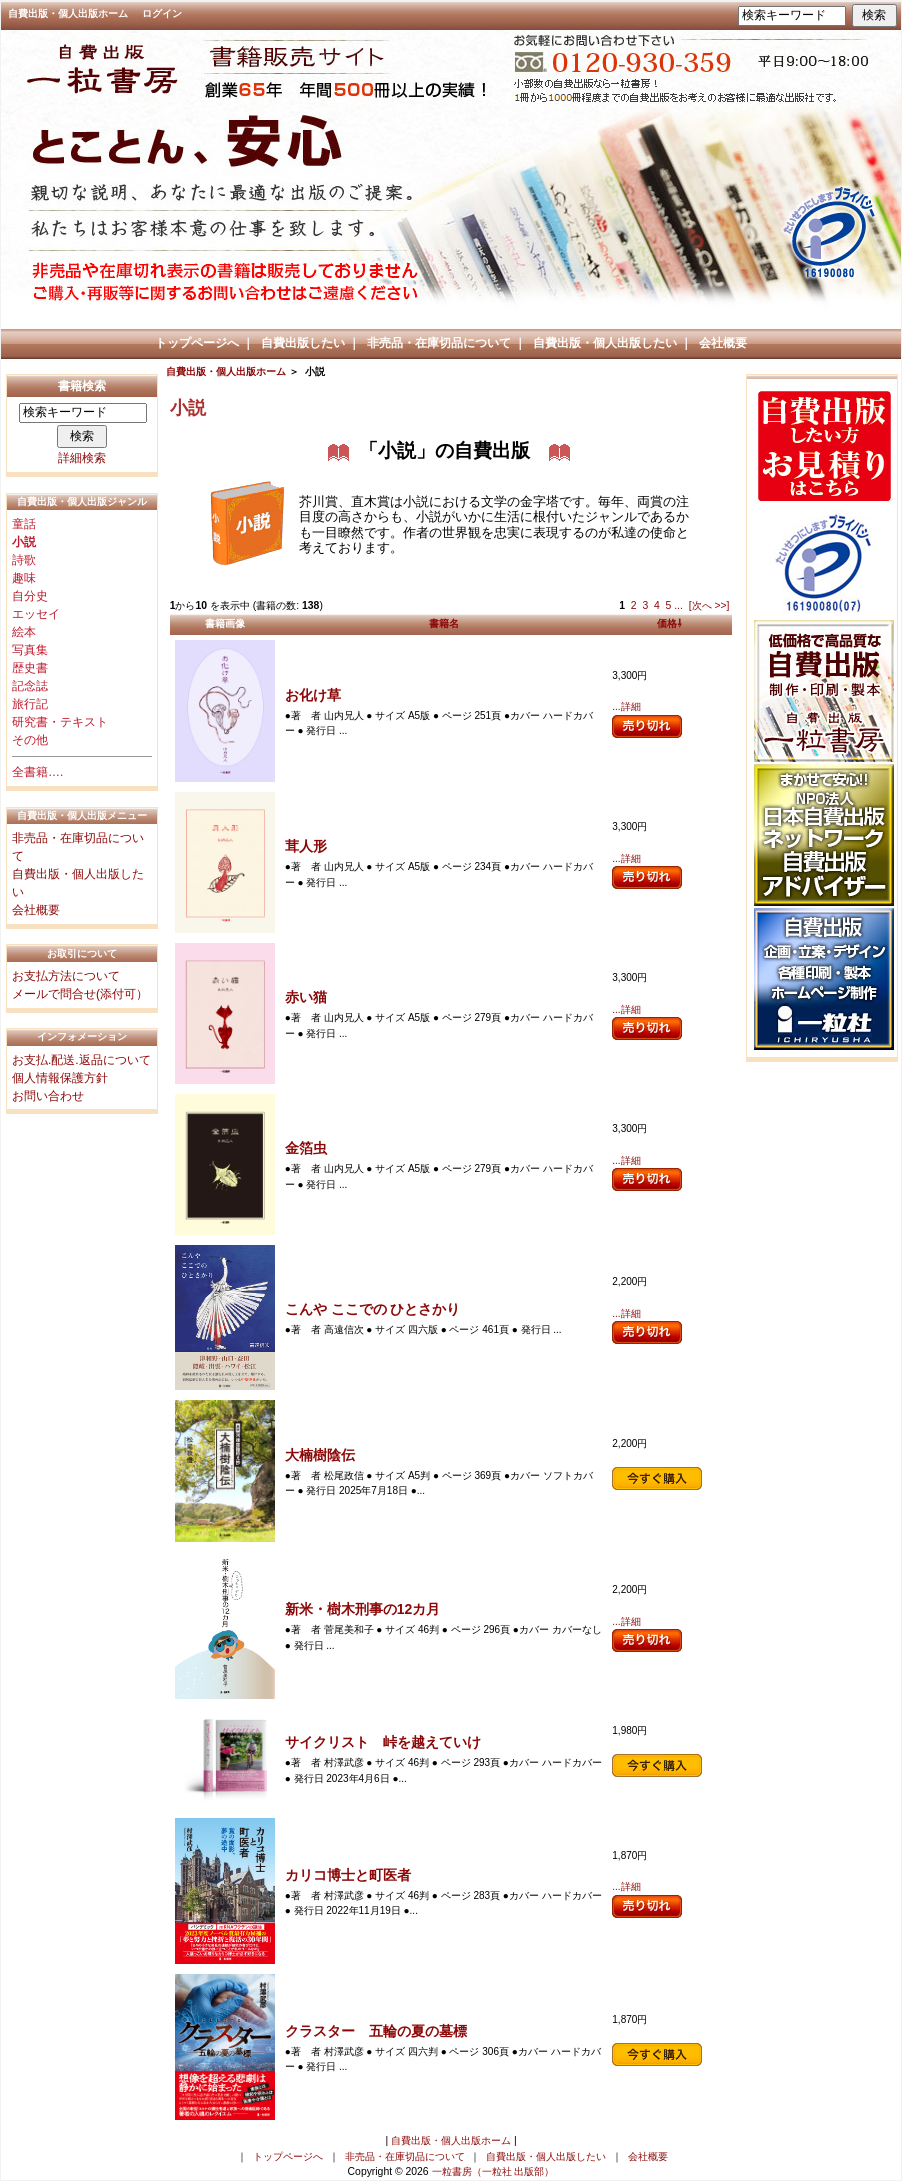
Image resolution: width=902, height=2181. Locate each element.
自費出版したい (303, 343)
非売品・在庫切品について (439, 343)
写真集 (30, 650)
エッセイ (36, 614)
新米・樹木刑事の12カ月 (363, 1609)
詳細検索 (82, 458)
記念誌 (30, 686)
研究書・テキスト (60, 722)
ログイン (162, 13)
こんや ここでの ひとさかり (373, 1309)
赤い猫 (306, 997)
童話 (24, 524)
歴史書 (30, 668)
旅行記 (30, 704)
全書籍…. (37, 772)
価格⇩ (669, 623)
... (678, 605)
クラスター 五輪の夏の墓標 (376, 2031)
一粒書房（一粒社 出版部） (493, 2171)
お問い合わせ (48, 1096)
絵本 (24, 632)
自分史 (30, 596)
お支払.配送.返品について (81, 1060)
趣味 (24, 578)
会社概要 (723, 343)
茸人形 (306, 846)
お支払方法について (66, 976)
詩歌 (24, 560)
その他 (30, 740)
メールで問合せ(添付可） (80, 994)
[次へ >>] (709, 605)
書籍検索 (82, 386)
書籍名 (444, 623)
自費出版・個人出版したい (605, 343)
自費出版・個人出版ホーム (68, 13)
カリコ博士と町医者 (348, 1875)
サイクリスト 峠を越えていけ (383, 1742)
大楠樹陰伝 (320, 1455)
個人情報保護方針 (60, 1078)
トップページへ (197, 343)
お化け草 (313, 695)
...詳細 (626, 706)
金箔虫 (306, 1148)
